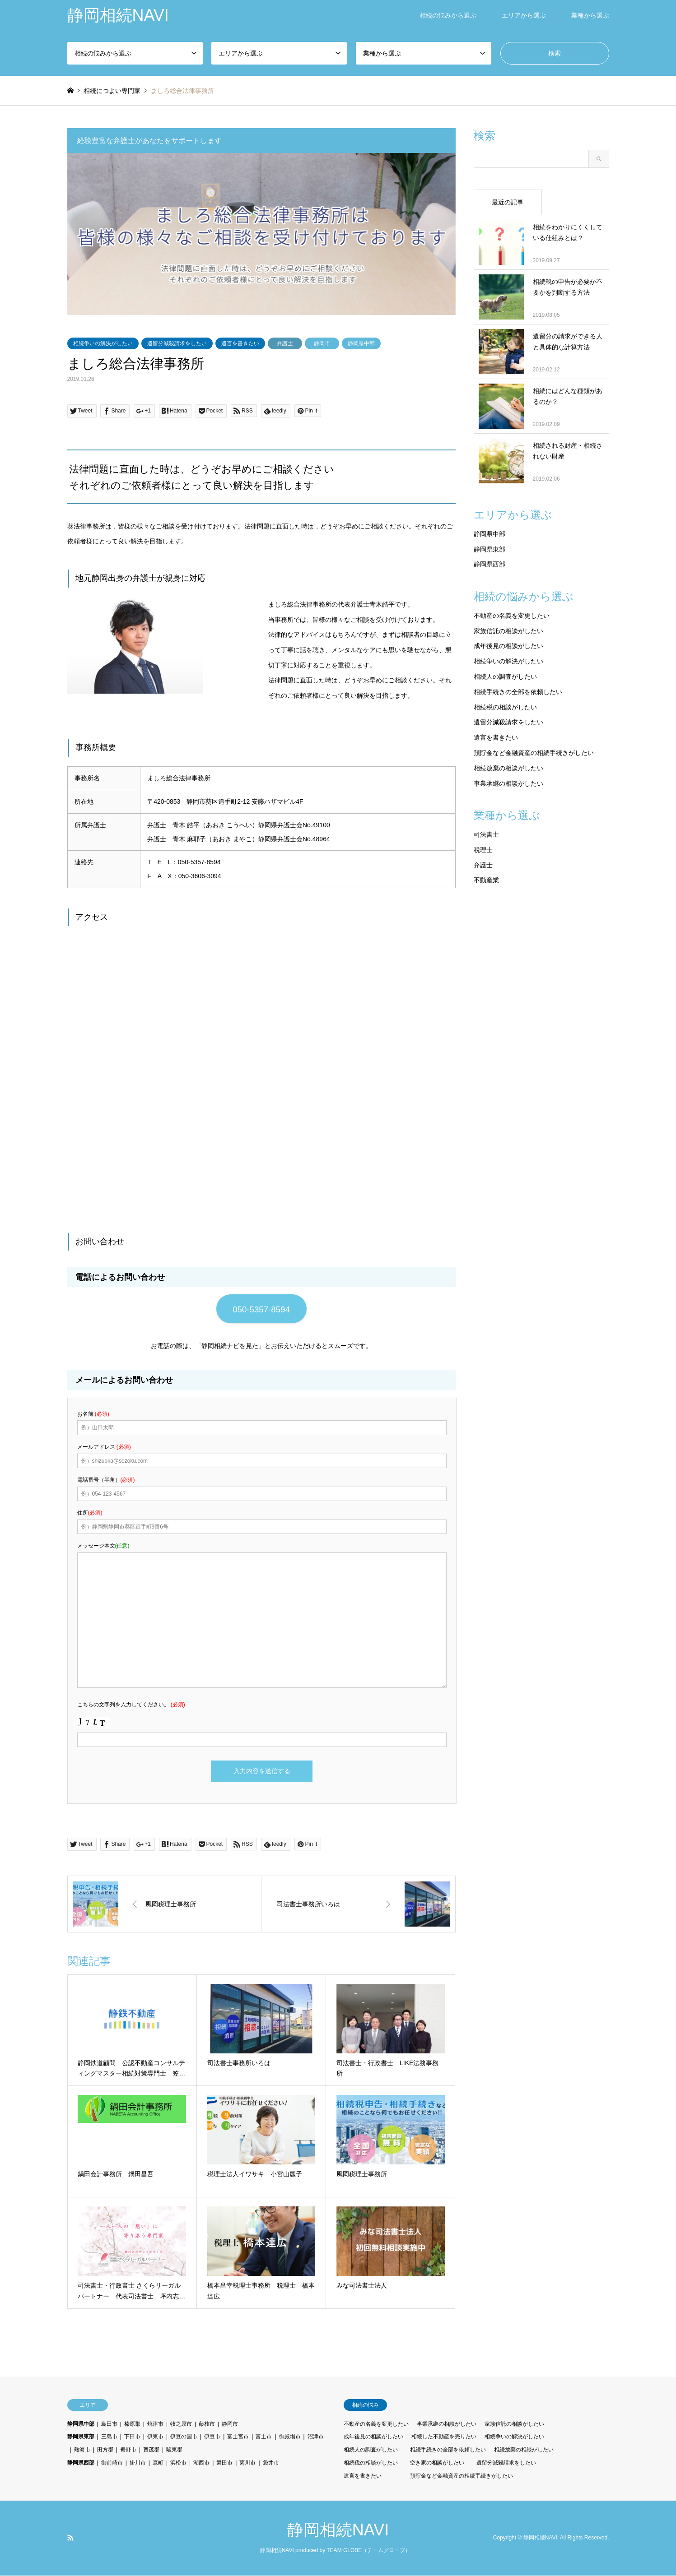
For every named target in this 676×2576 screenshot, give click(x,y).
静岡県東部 (489, 549)
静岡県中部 (361, 343)
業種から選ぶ (590, 15)
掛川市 (138, 2463)
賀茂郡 (151, 2450)
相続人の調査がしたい (505, 676)
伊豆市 (212, 2437)
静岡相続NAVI (338, 2530)
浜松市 (178, 2463)
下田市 (132, 2437)
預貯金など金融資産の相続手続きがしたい (534, 752)
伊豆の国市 (183, 2437)
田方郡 (105, 2450)
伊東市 (155, 2437)
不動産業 (486, 880)
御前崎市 (112, 2463)
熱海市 (82, 2450)
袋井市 (271, 2463)
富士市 (264, 2437)
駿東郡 (174, 2450)
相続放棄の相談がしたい (508, 768)
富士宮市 (238, 2437)
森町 (158, 2463)
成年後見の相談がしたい (508, 645)
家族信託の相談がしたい (508, 631)
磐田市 (224, 2463)
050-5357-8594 (261, 1309)
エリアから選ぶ (524, 15)
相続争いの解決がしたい (103, 343)
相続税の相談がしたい (505, 707)
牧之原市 (181, 2424)
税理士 (483, 849)
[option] (261, 234)
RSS (70, 2538)
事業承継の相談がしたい (508, 783)
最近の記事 (507, 202)
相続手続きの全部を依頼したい (518, 691)
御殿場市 (290, 2437)
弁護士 (285, 343)
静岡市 (322, 343)
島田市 (109, 2424)
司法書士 (486, 834)
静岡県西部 (489, 564)
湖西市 (201, 2463)
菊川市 (247, 2463)
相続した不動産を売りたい (443, 2437)
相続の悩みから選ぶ (448, 15)
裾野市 (128, 2450)
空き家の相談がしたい (437, 2463)
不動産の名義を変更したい (512, 615)
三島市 (109, 2437)
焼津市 (155, 2424)
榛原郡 (132, 2424)
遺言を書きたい (240, 343)
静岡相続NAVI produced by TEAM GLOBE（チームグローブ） (335, 2551)
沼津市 (316, 2437)
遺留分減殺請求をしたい (177, 343)
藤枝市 (207, 2424)
